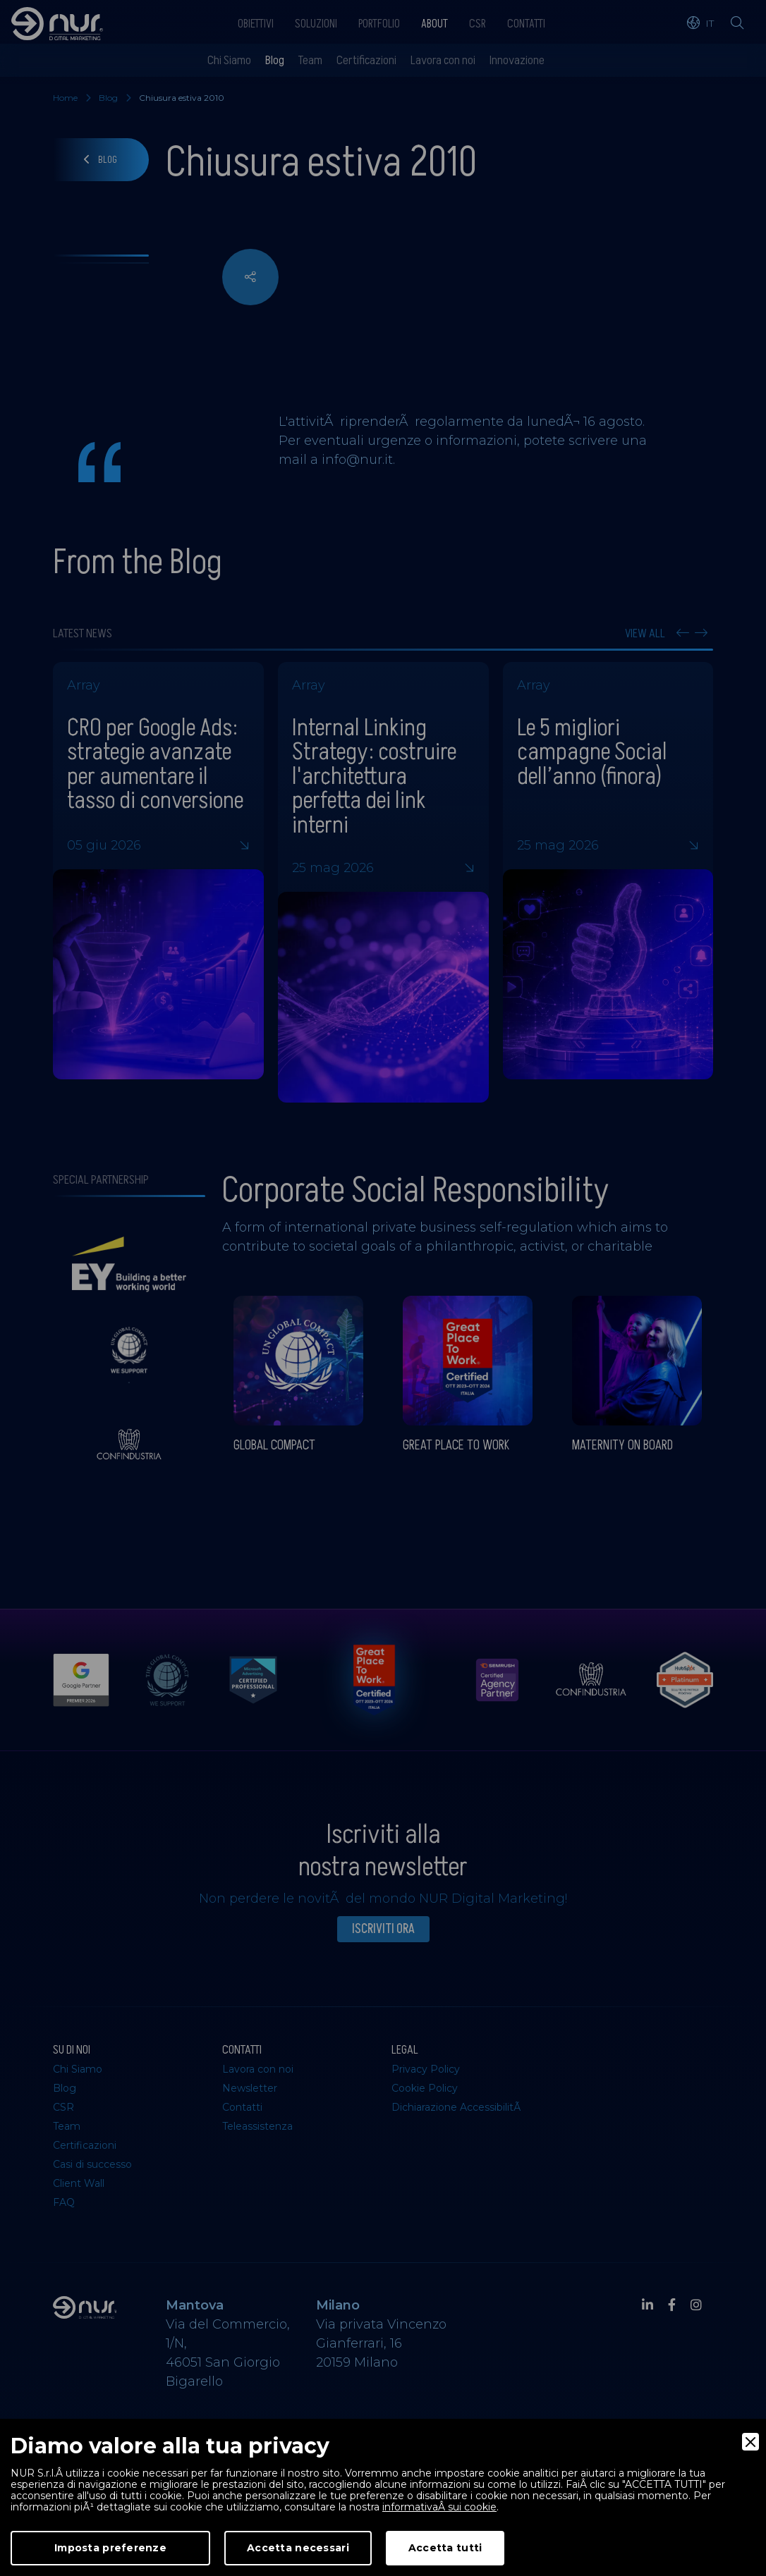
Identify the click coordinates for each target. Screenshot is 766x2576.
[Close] (750, 2442)
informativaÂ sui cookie (439, 2507)
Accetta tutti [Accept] (445, 2547)
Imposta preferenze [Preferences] (110, 2547)
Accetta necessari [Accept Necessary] (298, 2547)
